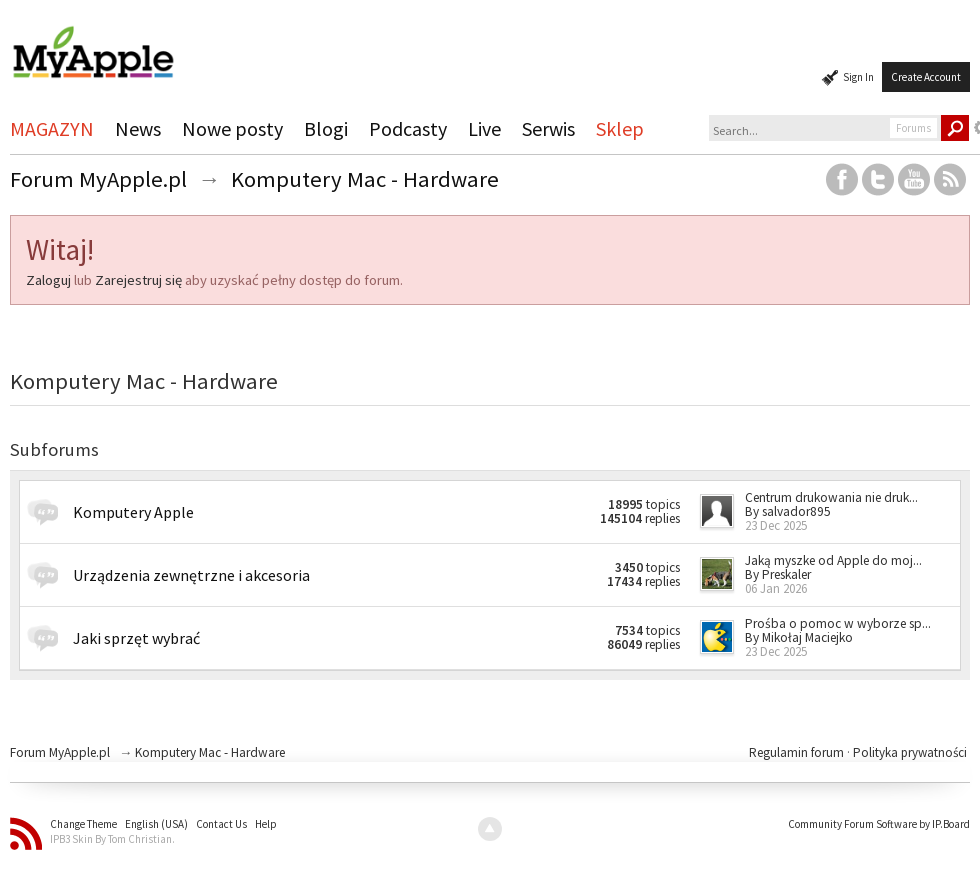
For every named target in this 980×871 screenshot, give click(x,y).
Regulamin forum (798, 752)
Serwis (548, 128)
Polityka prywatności (910, 752)
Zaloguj (48, 280)
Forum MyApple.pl (60, 752)
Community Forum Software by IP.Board (879, 824)
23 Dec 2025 (776, 525)
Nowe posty (232, 128)
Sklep (620, 128)
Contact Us (221, 824)
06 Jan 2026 (776, 588)
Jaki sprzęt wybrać (136, 638)
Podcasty (408, 128)
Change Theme (83, 824)
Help (266, 824)
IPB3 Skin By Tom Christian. (112, 839)
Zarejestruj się (138, 280)
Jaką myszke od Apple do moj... (833, 560)
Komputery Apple (133, 512)
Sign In (858, 77)
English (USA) (156, 824)
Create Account (926, 77)
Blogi (326, 128)
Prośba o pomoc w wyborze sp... (838, 623)
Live (484, 128)
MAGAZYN (52, 128)
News (138, 128)
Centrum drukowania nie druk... (831, 497)
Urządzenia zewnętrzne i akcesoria (191, 575)
